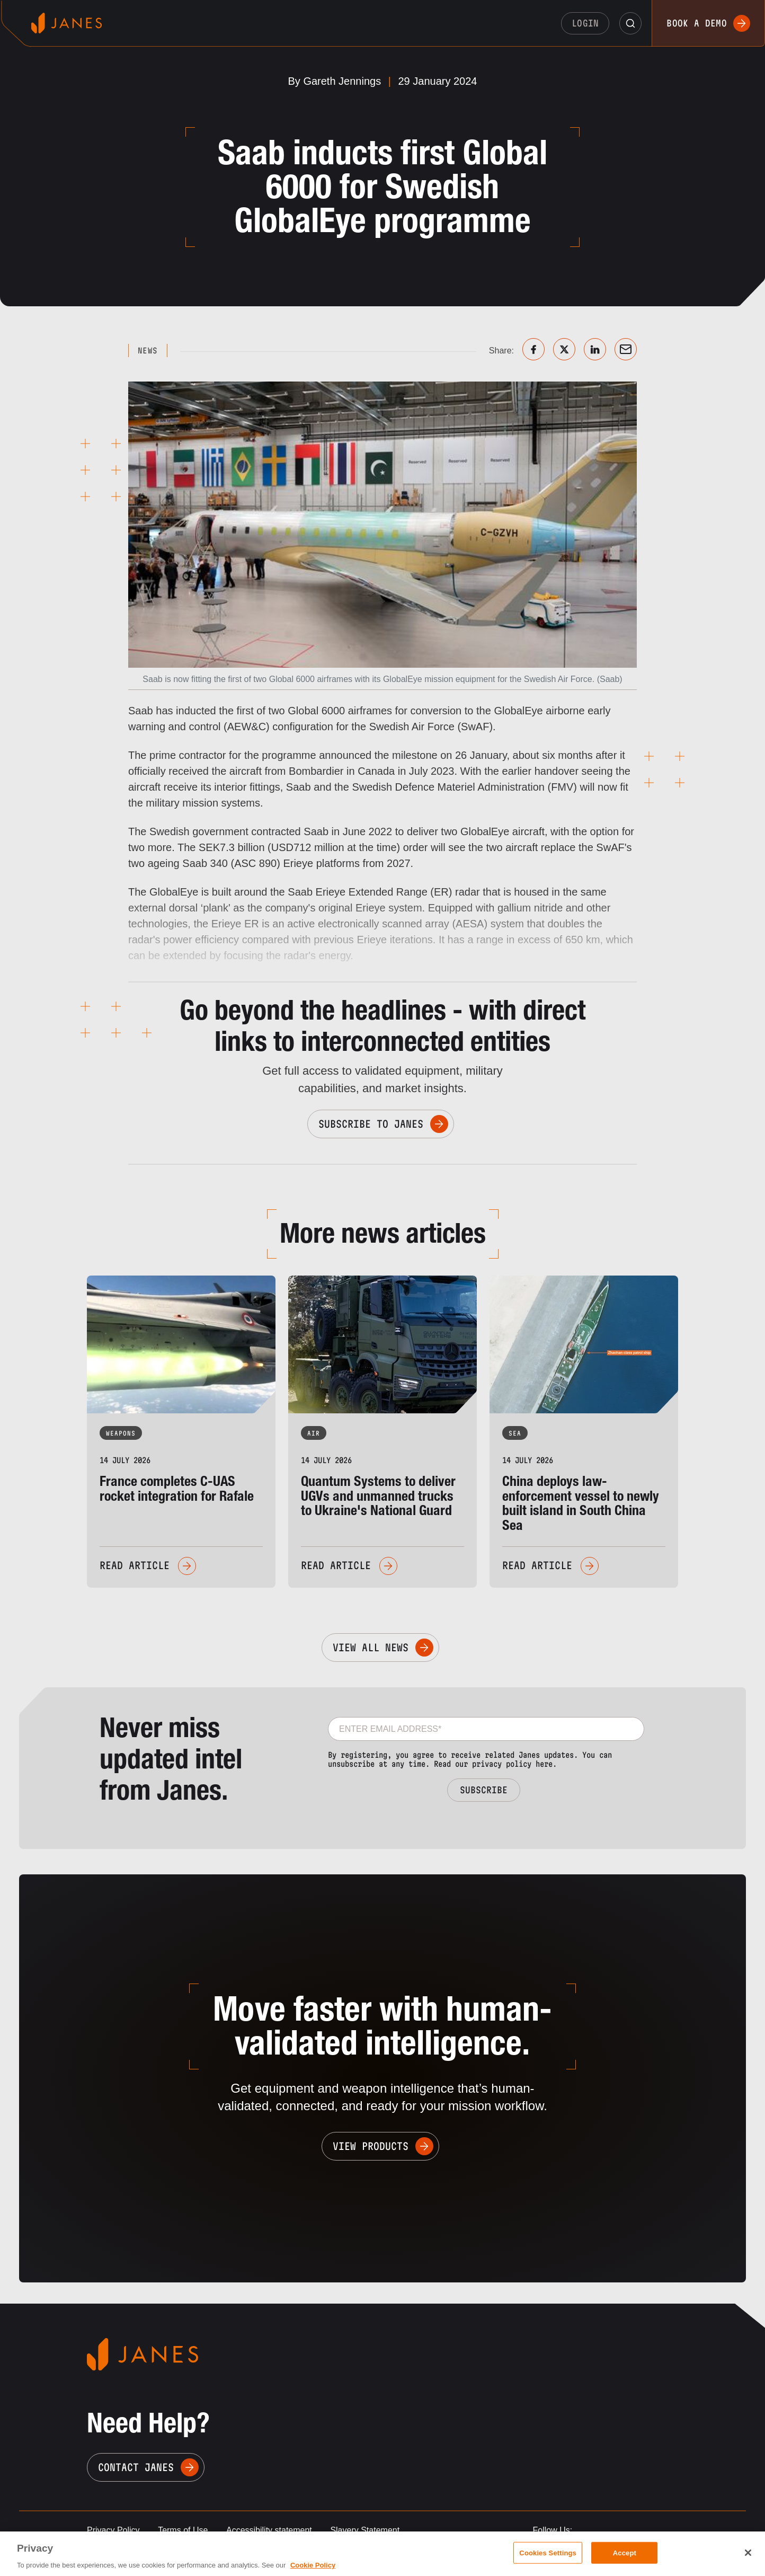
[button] (630, 23)
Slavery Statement (364, 2530)
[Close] (748, 2552)
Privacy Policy (113, 2530)
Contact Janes (136, 2467)
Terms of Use (183, 2530)
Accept (624, 2552)
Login (585, 23)
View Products (370, 2146)
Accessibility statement (269, 2530)
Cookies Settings (547, 2552)
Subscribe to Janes (370, 1124)
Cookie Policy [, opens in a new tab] (312, 2565)
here (544, 1763)
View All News (370, 1647)
